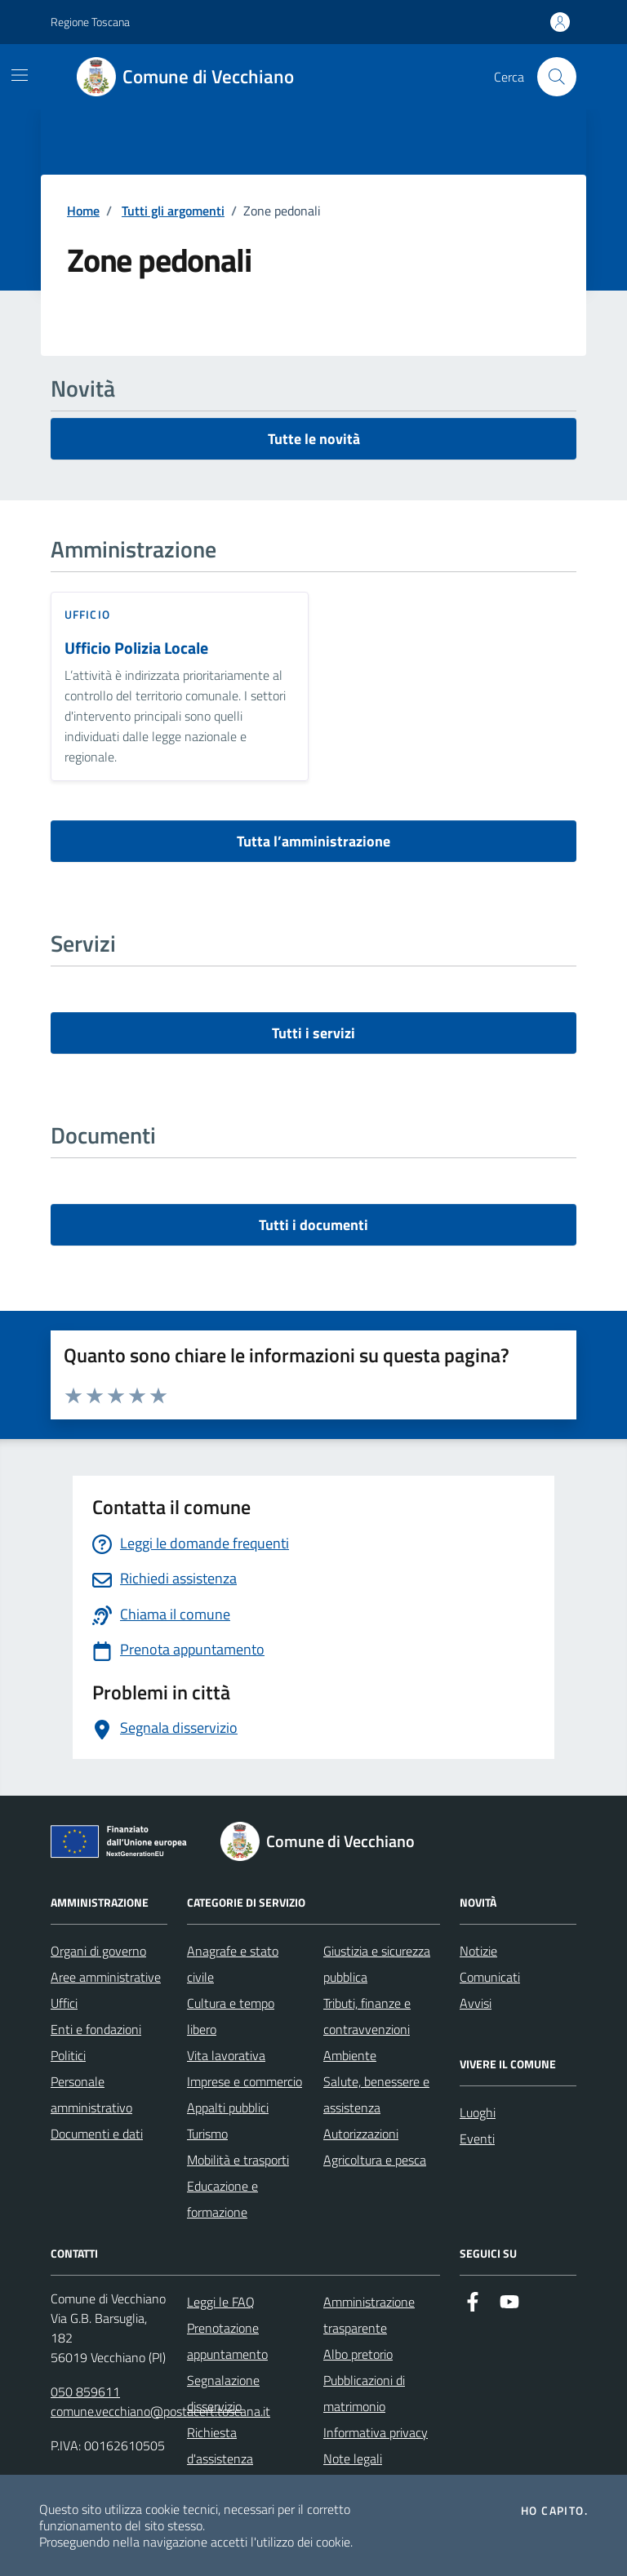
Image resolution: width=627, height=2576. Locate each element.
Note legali (352, 2458)
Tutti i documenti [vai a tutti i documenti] (313, 1225)
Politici (68, 2055)
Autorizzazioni (360, 2133)
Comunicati (490, 1977)
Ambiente (349, 2055)
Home (83, 210)
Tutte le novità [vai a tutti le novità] (314, 439)
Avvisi (475, 2003)
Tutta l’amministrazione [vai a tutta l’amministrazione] (313, 841)
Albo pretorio (358, 2354)
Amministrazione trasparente (369, 2315)
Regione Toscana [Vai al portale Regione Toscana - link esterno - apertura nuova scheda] (90, 21)
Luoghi (478, 2112)
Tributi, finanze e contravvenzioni (367, 2016)
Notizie (478, 1951)
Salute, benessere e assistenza (376, 2094)
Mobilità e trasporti (238, 2160)
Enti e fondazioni (96, 2029)
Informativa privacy (375, 2432)
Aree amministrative (106, 1977)
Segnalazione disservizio (223, 2393)
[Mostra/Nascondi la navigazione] (19, 75)
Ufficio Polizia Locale (136, 648)
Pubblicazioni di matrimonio (364, 2393)
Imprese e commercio (244, 2081)
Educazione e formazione (222, 2199)
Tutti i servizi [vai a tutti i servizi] (313, 1033)
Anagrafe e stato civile (232, 1964)
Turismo (207, 2133)
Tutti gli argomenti (173, 210)
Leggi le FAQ (221, 2302)
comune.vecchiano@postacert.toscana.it (160, 2411)
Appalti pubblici (228, 2107)
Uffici (64, 2003)
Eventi (477, 2138)
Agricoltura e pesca (374, 2160)
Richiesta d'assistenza (220, 2445)
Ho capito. (554, 2510)
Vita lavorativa (226, 2055)
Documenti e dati (97, 2133)
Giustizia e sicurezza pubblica (376, 1964)
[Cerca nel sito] (556, 76)
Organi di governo (98, 1951)
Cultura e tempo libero (230, 2016)
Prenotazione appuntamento (227, 2341)
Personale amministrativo (91, 2094)
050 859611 (85, 2391)
